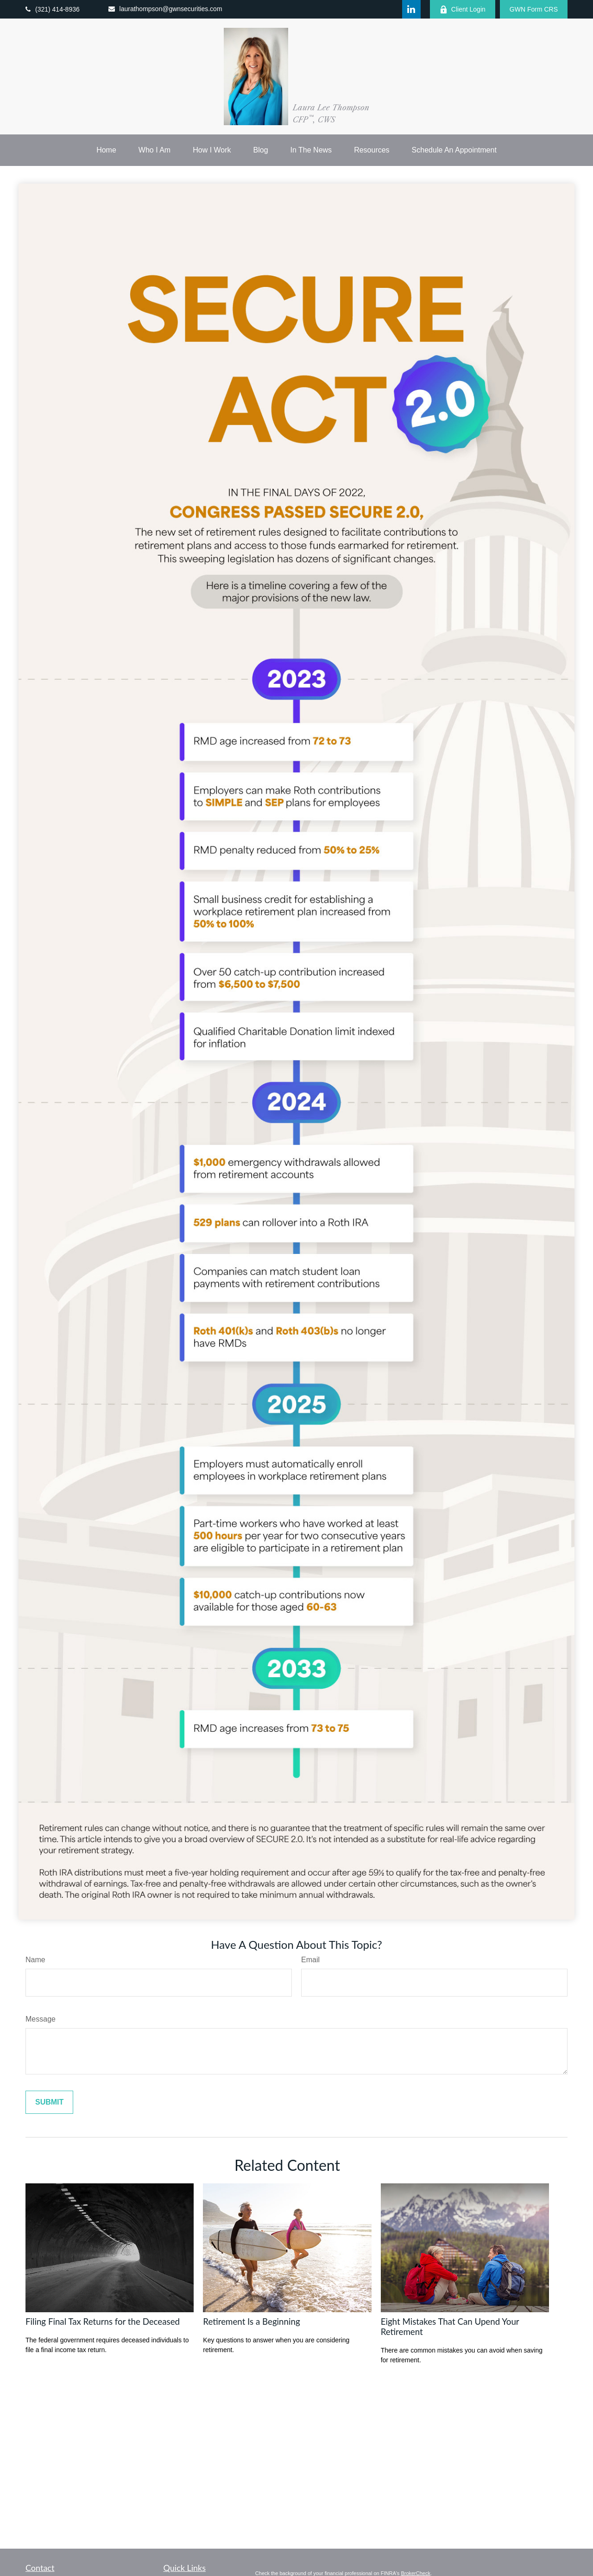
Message (40, 2019)
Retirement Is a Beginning (251, 2321)
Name (35, 1960)
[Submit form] (49, 2102)
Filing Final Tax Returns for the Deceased (102, 2321)
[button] (106, 150)
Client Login (463, 9)
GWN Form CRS (534, 9)
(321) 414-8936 (52, 9)
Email (310, 1960)
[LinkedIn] (411, 9)
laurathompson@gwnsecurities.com (165, 9)
